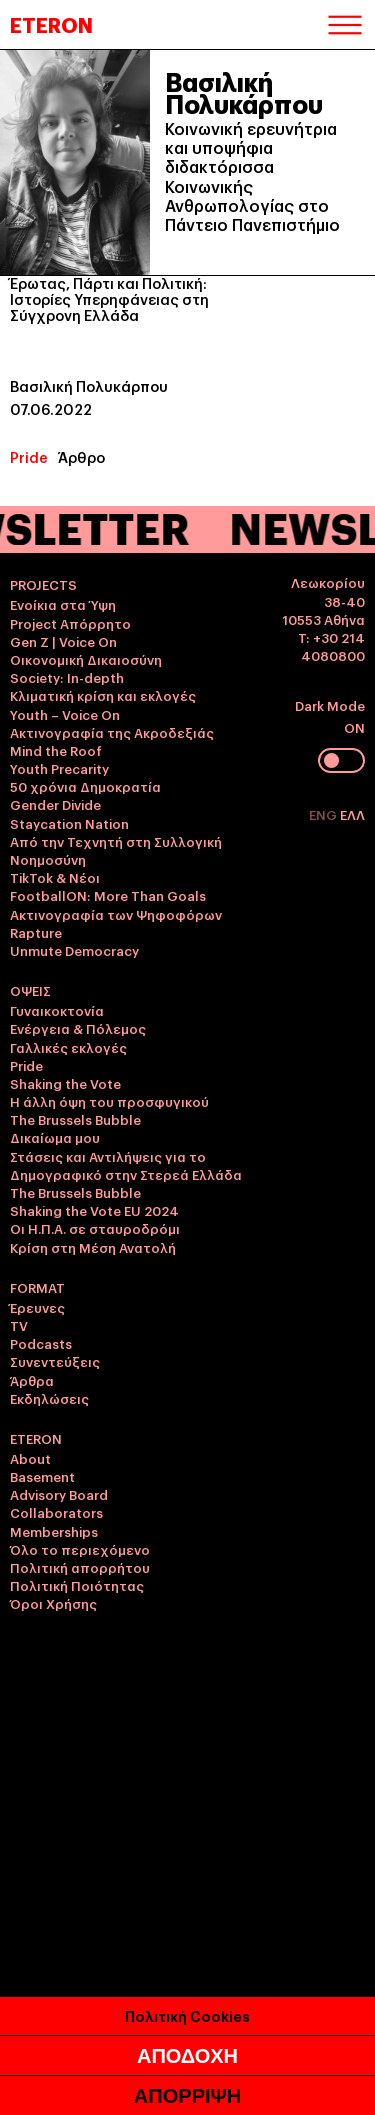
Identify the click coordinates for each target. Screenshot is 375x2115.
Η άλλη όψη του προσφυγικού (109, 1101)
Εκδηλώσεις (49, 1398)
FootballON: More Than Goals (108, 895)
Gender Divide (55, 804)
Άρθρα (32, 1380)
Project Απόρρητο (70, 623)
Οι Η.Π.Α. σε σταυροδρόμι (95, 1228)
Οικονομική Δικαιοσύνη (86, 659)
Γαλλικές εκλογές (68, 1047)
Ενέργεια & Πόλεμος (78, 1028)
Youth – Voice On (65, 714)
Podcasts (41, 1343)
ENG (324, 814)
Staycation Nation (69, 823)
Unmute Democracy (74, 950)
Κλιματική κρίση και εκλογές (103, 695)
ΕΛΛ (352, 814)
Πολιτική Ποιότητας (77, 1585)
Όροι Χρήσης (53, 1603)
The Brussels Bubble (75, 1119)
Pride (29, 456)
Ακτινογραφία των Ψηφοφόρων (116, 914)
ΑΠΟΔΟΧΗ (187, 2063)
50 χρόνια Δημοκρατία (85, 786)
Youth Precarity (59, 768)
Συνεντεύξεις (55, 1361)
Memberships (54, 1531)
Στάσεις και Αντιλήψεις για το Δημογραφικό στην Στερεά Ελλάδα (126, 1165)
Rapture (36, 932)
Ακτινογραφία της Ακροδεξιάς (112, 732)
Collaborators (56, 1512)
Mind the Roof (56, 750)
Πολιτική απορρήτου (80, 1567)
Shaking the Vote (65, 1083)
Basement (42, 1476)
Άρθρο (81, 456)
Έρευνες (37, 1307)
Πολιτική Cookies (187, 2022)
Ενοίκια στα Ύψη (63, 604)
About (30, 1458)
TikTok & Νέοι (55, 877)
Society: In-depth (67, 677)
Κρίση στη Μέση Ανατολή (93, 1247)
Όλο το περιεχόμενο (80, 1549)
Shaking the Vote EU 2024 (94, 1210)
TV (19, 1325)
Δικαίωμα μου (55, 1137)
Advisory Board (59, 1494)
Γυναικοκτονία (57, 1010)
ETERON (51, 24)
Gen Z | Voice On (63, 641)
